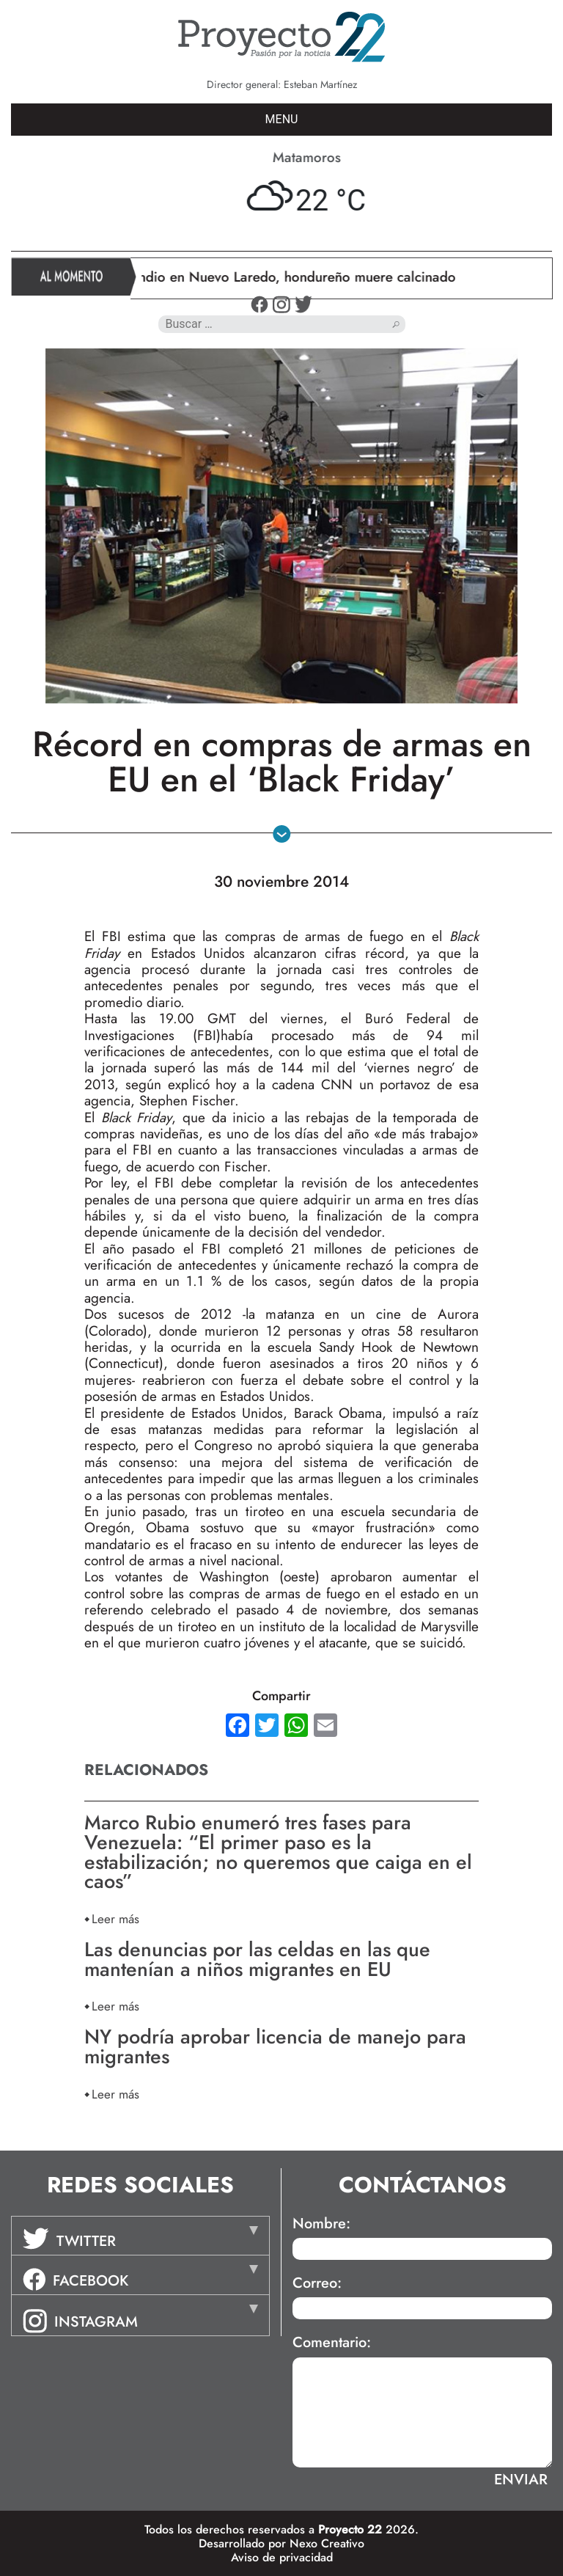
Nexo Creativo (327, 2543)
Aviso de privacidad (282, 2557)
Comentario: (331, 2343)
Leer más (115, 1918)
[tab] (140, 2235)
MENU (281, 119)
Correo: (317, 2283)
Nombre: (321, 2224)
